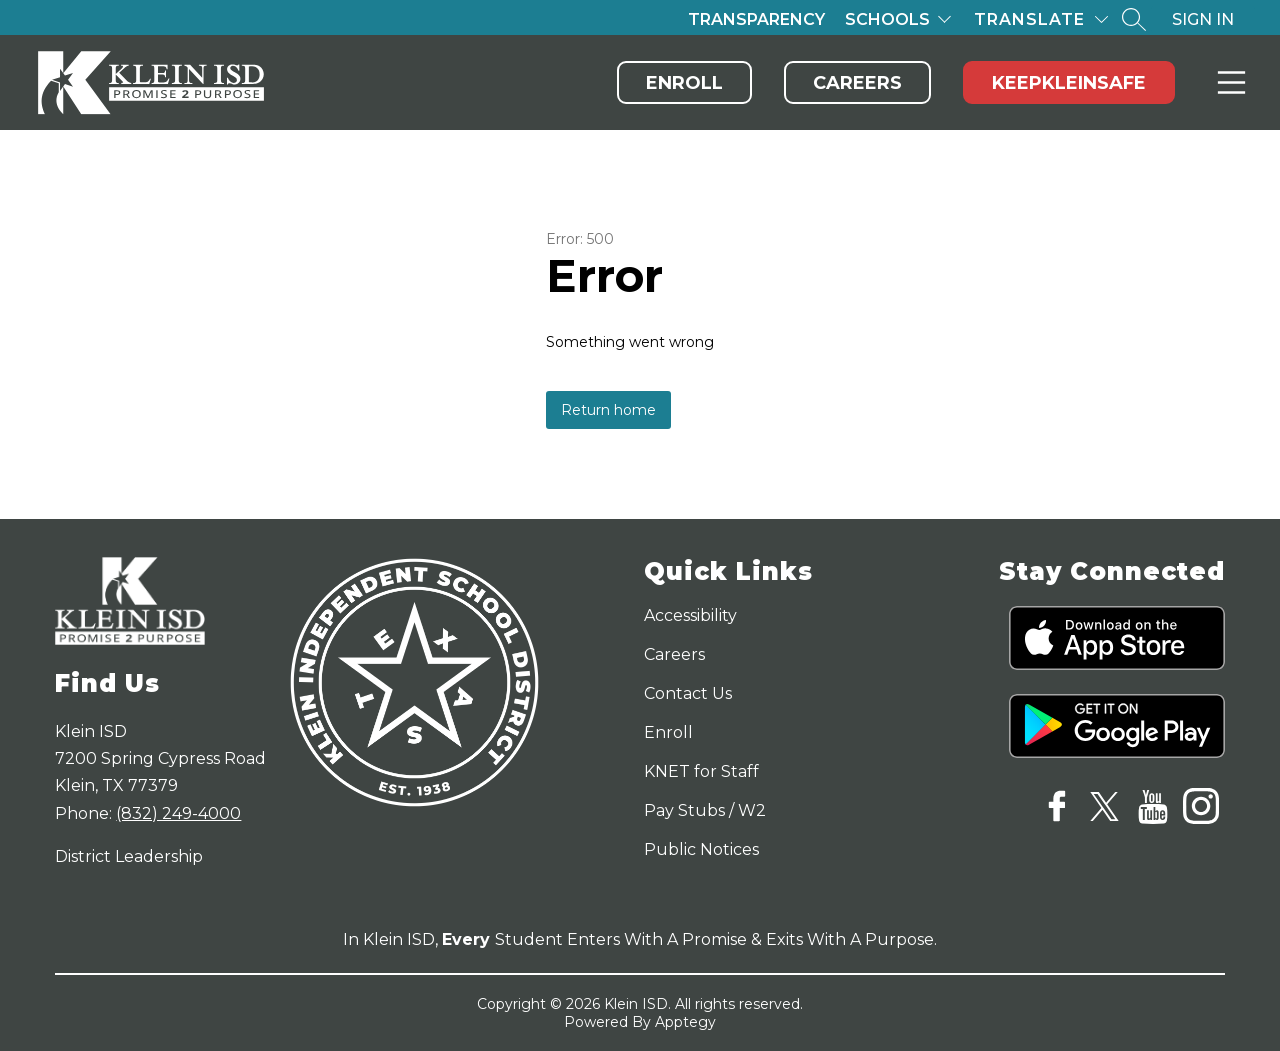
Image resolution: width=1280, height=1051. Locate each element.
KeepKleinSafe (1069, 83)
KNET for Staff (701, 771)
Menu (1227, 82)
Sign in (1203, 19)
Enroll (684, 83)
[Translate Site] (1041, 19)
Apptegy (685, 1022)
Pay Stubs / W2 (705, 810)
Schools (887, 19)
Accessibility (690, 615)
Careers (857, 83)
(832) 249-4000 (178, 813)
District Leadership (129, 856)
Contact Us (688, 693)
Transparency (756, 19)
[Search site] (1134, 19)
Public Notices (701, 849)
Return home (608, 410)
